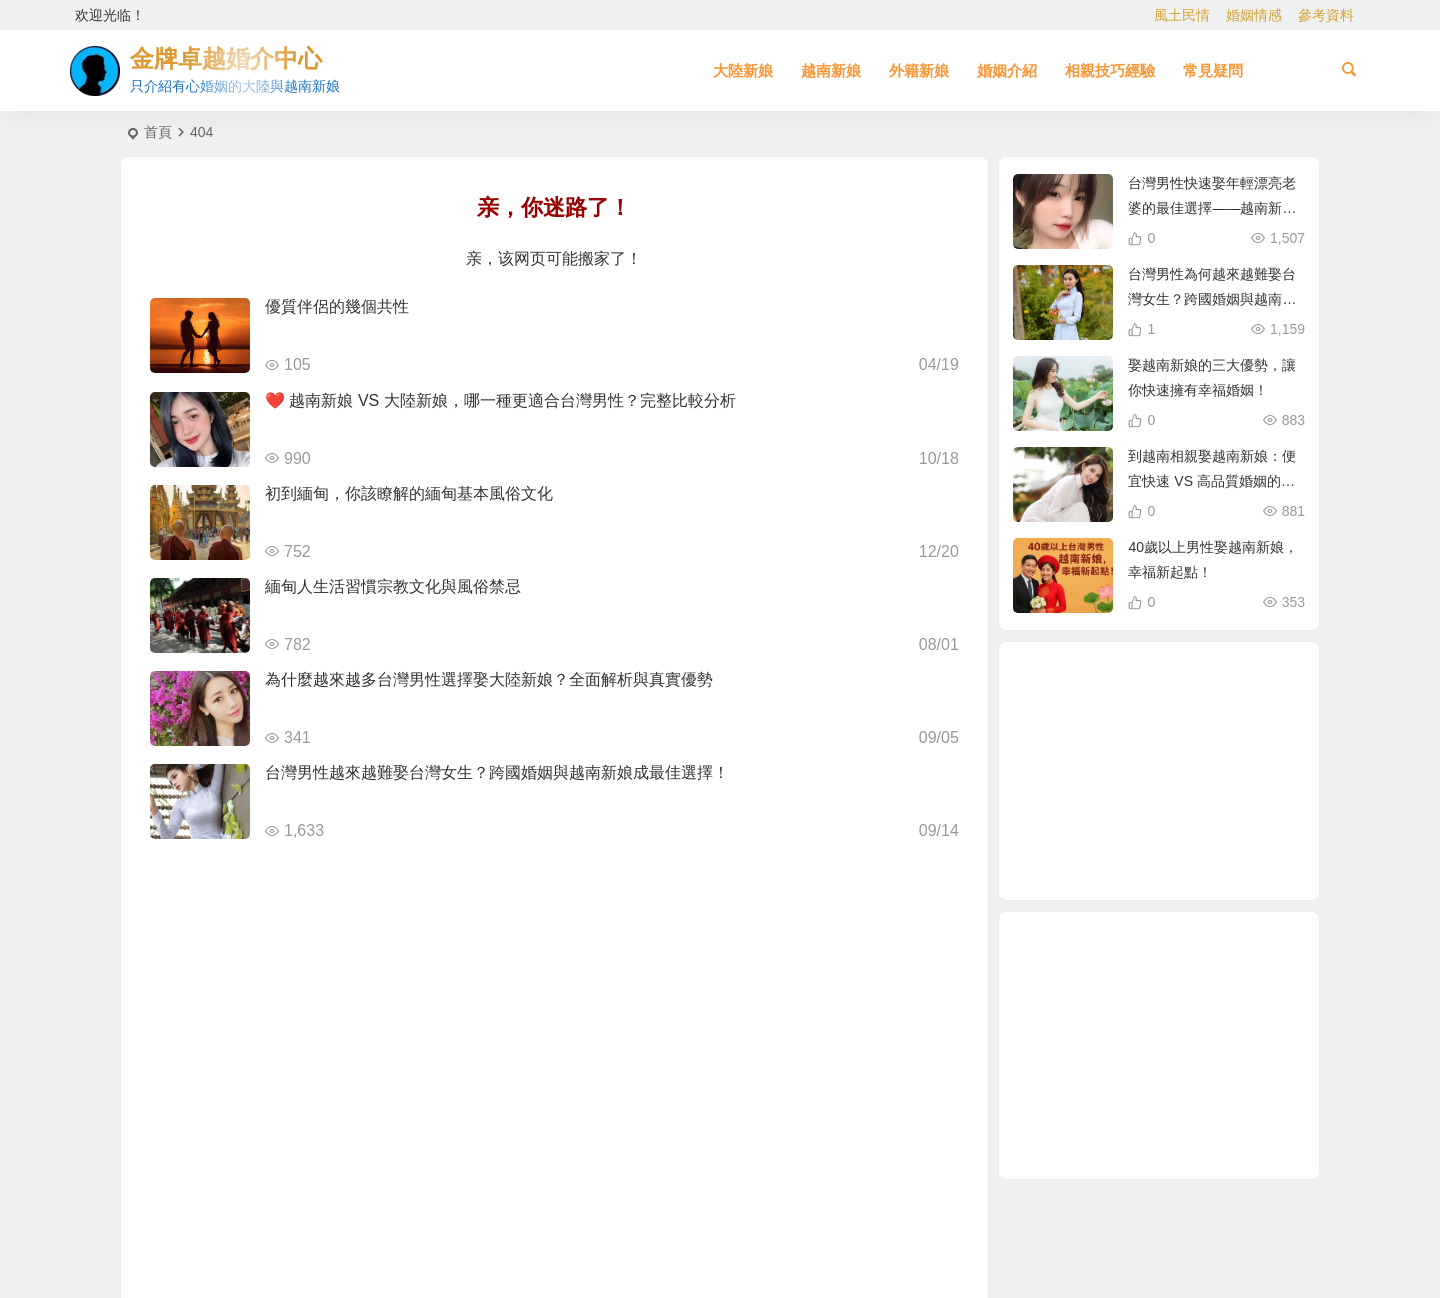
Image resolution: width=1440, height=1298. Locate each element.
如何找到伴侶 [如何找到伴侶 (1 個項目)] (1152, 856)
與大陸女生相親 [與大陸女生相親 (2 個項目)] (1211, 846)
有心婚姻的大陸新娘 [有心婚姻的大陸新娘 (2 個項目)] (1205, 777)
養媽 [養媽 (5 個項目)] (1100, 834)
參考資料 (1326, 15)
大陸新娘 (743, 70)
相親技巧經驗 (1110, 70)
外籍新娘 (919, 70)
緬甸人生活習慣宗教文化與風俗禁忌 (393, 586)
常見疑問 (1213, 70)
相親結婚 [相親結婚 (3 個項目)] (1207, 748)
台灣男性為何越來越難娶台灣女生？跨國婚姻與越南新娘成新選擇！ (1212, 299)
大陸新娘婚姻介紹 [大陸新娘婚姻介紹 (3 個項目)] (1188, 824)
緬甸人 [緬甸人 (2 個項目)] (1162, 772)
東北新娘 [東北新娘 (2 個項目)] (1091, 773)
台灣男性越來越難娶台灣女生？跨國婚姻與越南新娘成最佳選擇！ (497, 772)
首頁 (158, 132)
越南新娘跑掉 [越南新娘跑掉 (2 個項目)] (1205, 722)
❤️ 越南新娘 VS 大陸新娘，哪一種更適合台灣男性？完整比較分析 (500, 400)
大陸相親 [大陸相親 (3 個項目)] (1142, 688)
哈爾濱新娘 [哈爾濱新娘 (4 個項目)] (1195, 701)
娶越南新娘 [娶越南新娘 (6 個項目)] (1137, 730)
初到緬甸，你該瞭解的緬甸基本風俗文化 (409, 493)
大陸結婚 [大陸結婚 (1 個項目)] (1229, 797)
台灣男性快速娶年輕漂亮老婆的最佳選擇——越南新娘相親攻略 (1212, 208)
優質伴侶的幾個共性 (337, 306)
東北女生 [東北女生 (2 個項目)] (1127, 815)
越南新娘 (831, 70)
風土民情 (1182, 15)
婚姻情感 (1254, 15)
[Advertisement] (1159, 1045)
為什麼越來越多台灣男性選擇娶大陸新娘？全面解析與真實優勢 (489, 679)
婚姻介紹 (1007, 70)
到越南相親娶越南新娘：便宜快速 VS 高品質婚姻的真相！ (1212, 481)
